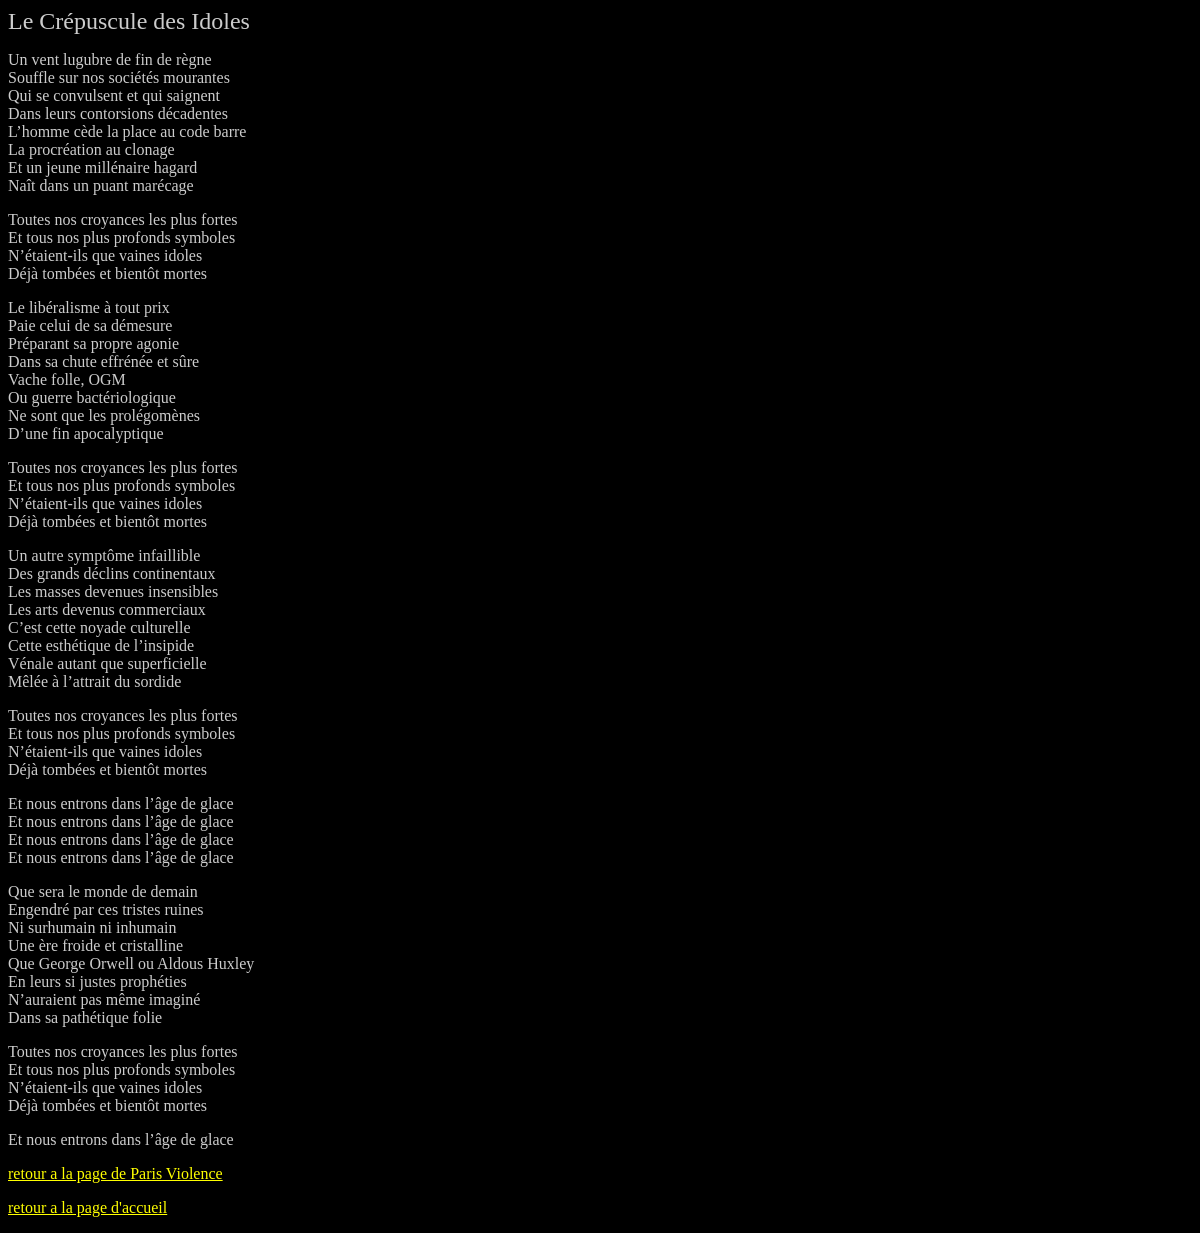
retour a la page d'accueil (87, 1207)
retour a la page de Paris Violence (115, 1173)
